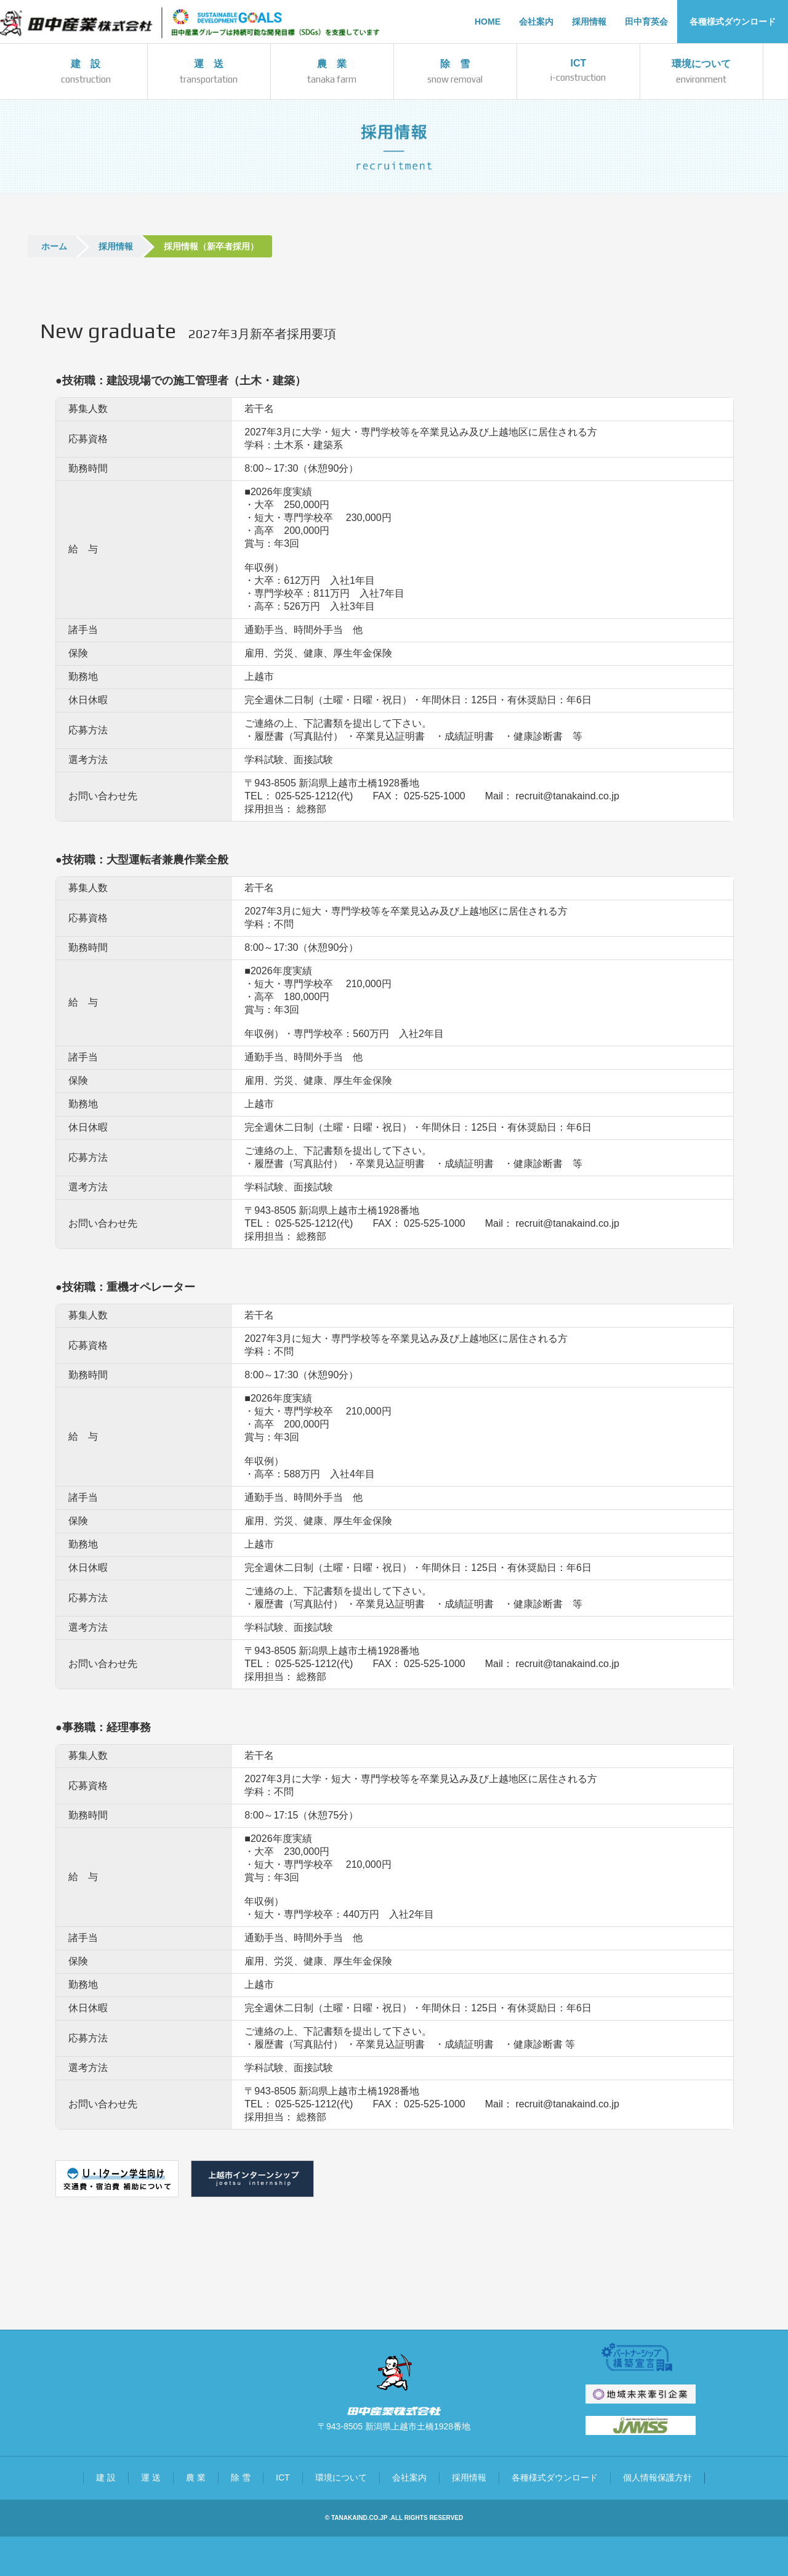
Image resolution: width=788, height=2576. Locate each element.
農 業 (196, 2477)
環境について (341, 2477)
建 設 (106, 2477)
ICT (283, 2477)
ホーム (54, 246)
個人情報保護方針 (657, 2477)
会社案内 (409, 2477)
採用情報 (115, 246)
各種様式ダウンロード (555, 2477)
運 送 (151, 2477)
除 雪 (241, 2477)
